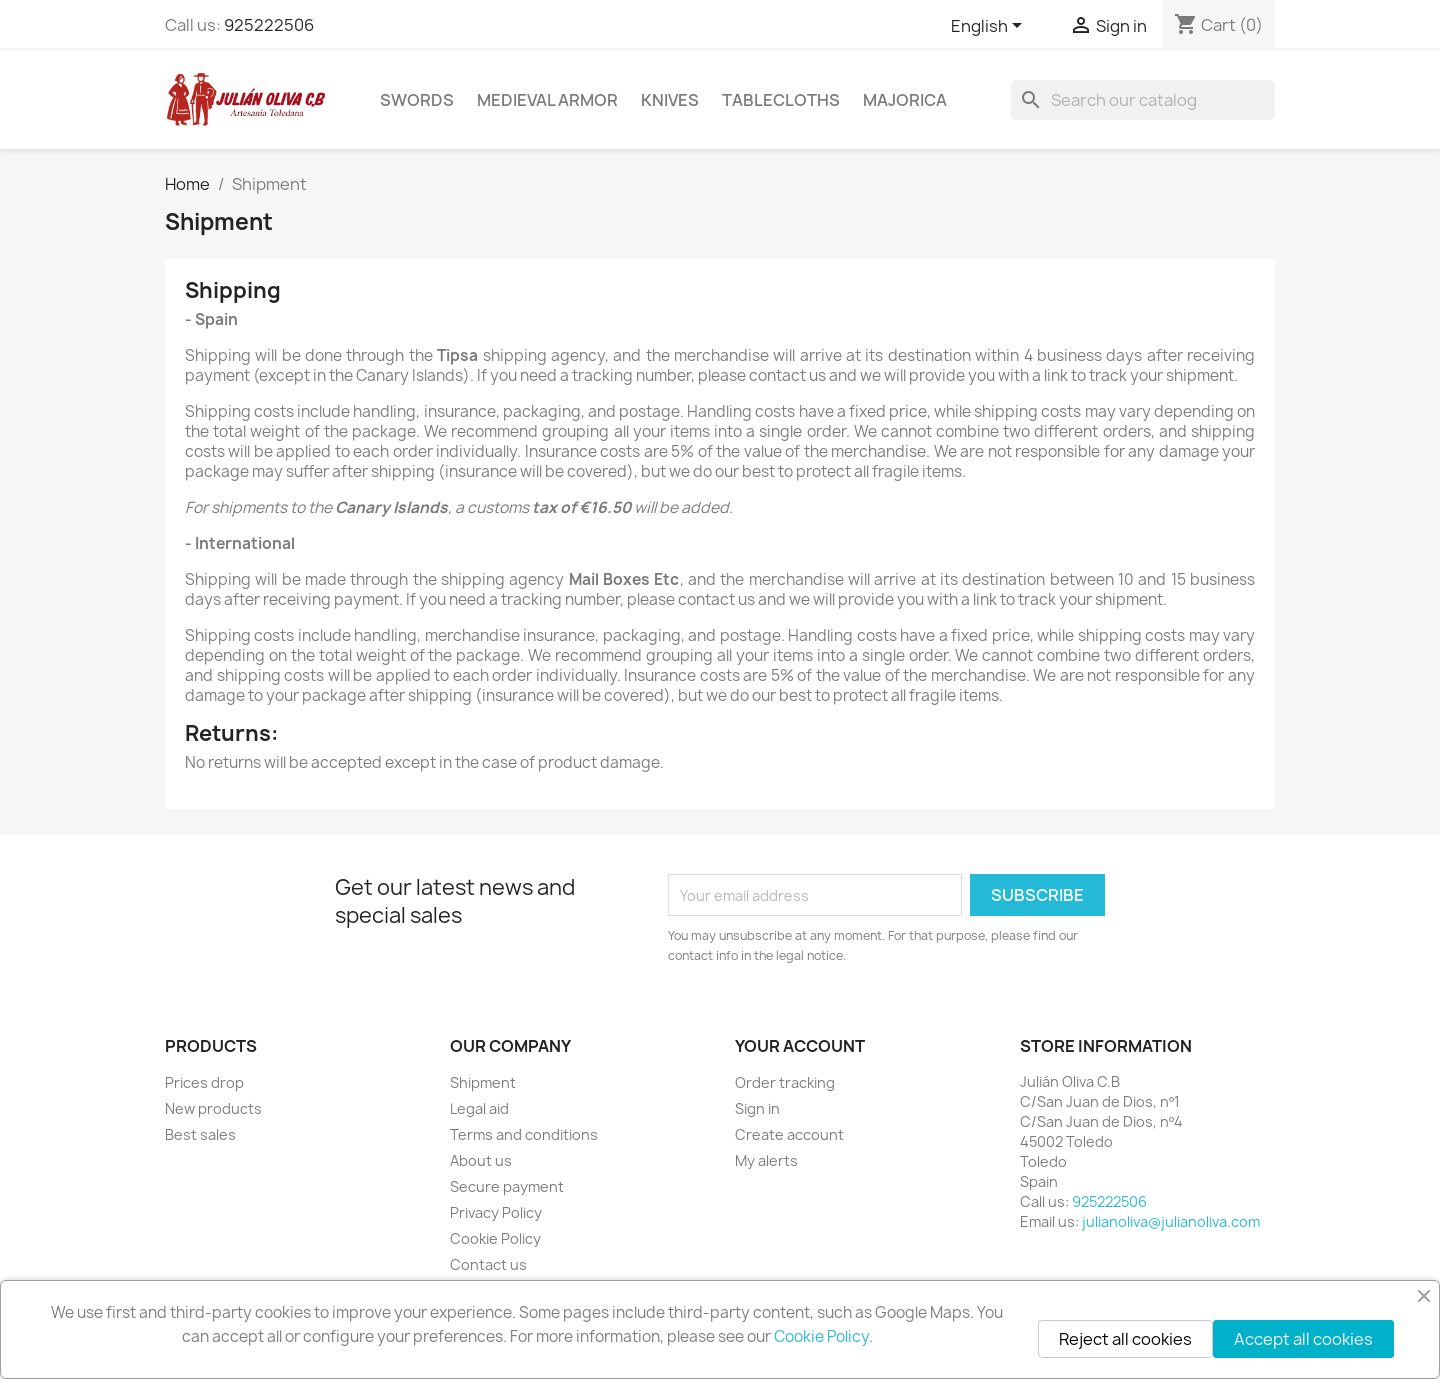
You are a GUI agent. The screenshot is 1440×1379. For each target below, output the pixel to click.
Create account (789, 1134)
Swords (417, 100)
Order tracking (785, 1082)
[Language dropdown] (990, 27)
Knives (670, 100)
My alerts (766, 1160)
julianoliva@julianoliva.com (1171, 1221)
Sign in (757, 1108)
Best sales (200, 1134)
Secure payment (507, 1186)
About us (481, 1160)
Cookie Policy (495, 1238)
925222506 (269, 25)
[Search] (1143, 100)
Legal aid (479, 1108)
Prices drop (204, 1082)
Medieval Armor (547, 100)
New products (213, 1108)
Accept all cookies (1303, 1339)
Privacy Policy (496, 1212)
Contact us (488, 1264)
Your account (800, 1046)
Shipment (483, 1082)
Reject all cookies (1125, 1339)
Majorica (905, 100)
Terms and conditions (524, 1134)
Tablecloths (781, 100)
